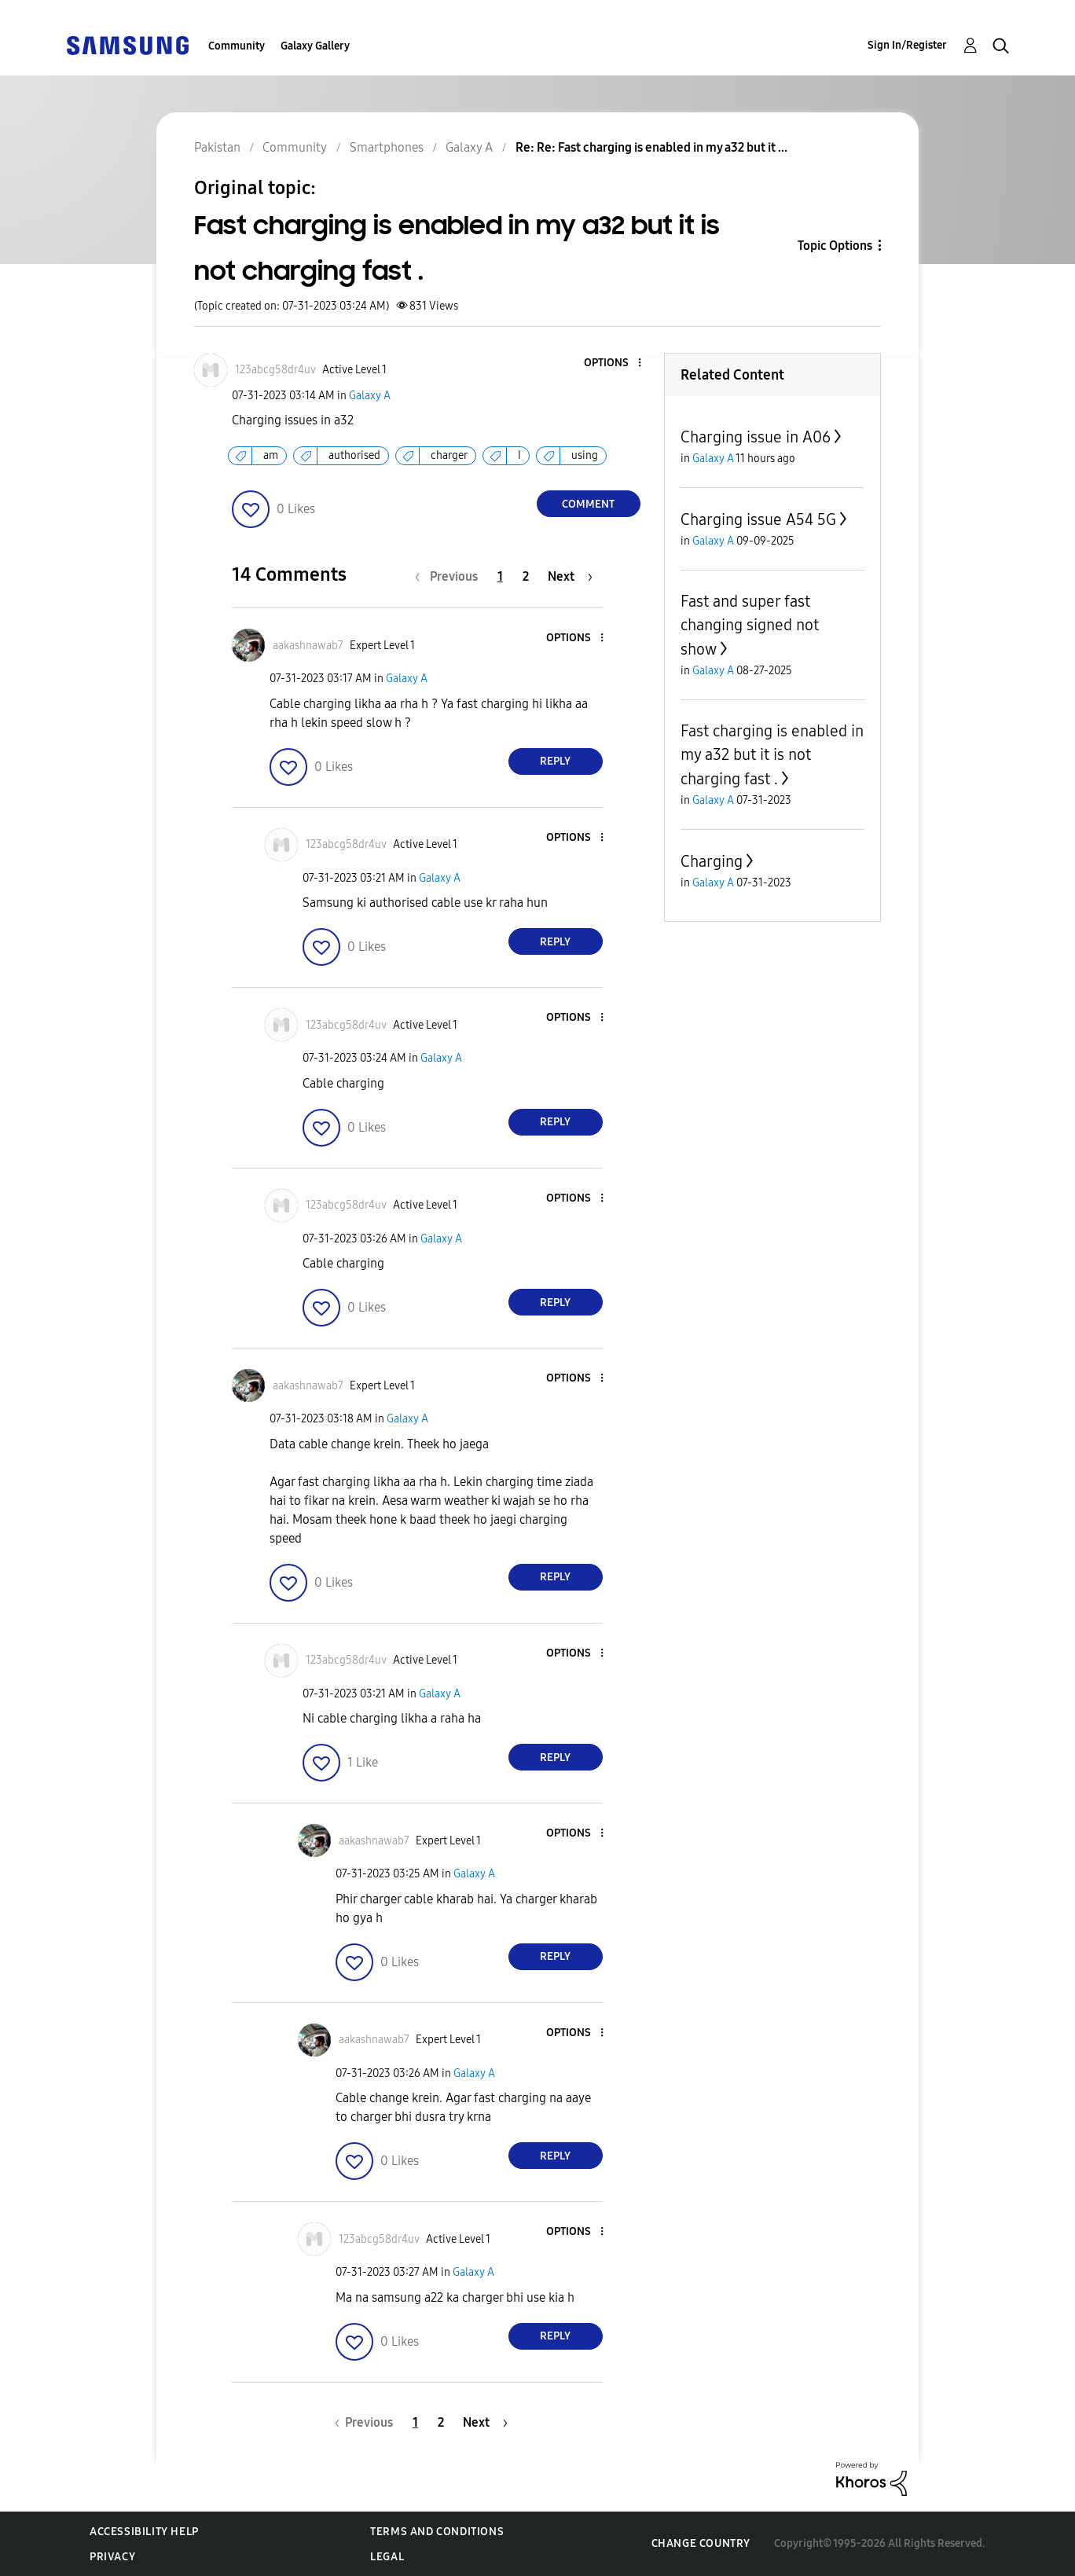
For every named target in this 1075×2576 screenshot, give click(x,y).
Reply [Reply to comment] (555, 761)
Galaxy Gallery (315, 46)
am (270, 455)
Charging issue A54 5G (758, 519)
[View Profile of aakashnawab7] (308, 645)
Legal (387, 2556)
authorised (354, 455)
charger (449, 455)
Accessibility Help (144, 2531)
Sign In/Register (907, 45)
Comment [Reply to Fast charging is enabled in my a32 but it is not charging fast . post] (588, 504)
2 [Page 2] (526, 576)
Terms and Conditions (437, 2531)
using (584, 455)
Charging (712, 861)
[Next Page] (570, 576)
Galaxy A (370, 395)
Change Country (700, 2543)
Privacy (112, 2556)
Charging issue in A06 (756, 436)
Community (236, 46)
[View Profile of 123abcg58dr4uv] (275, 369)
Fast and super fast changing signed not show (750, 625)
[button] (612, 363)
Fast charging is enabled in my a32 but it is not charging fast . (772, 754)
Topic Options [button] (835, 245)
